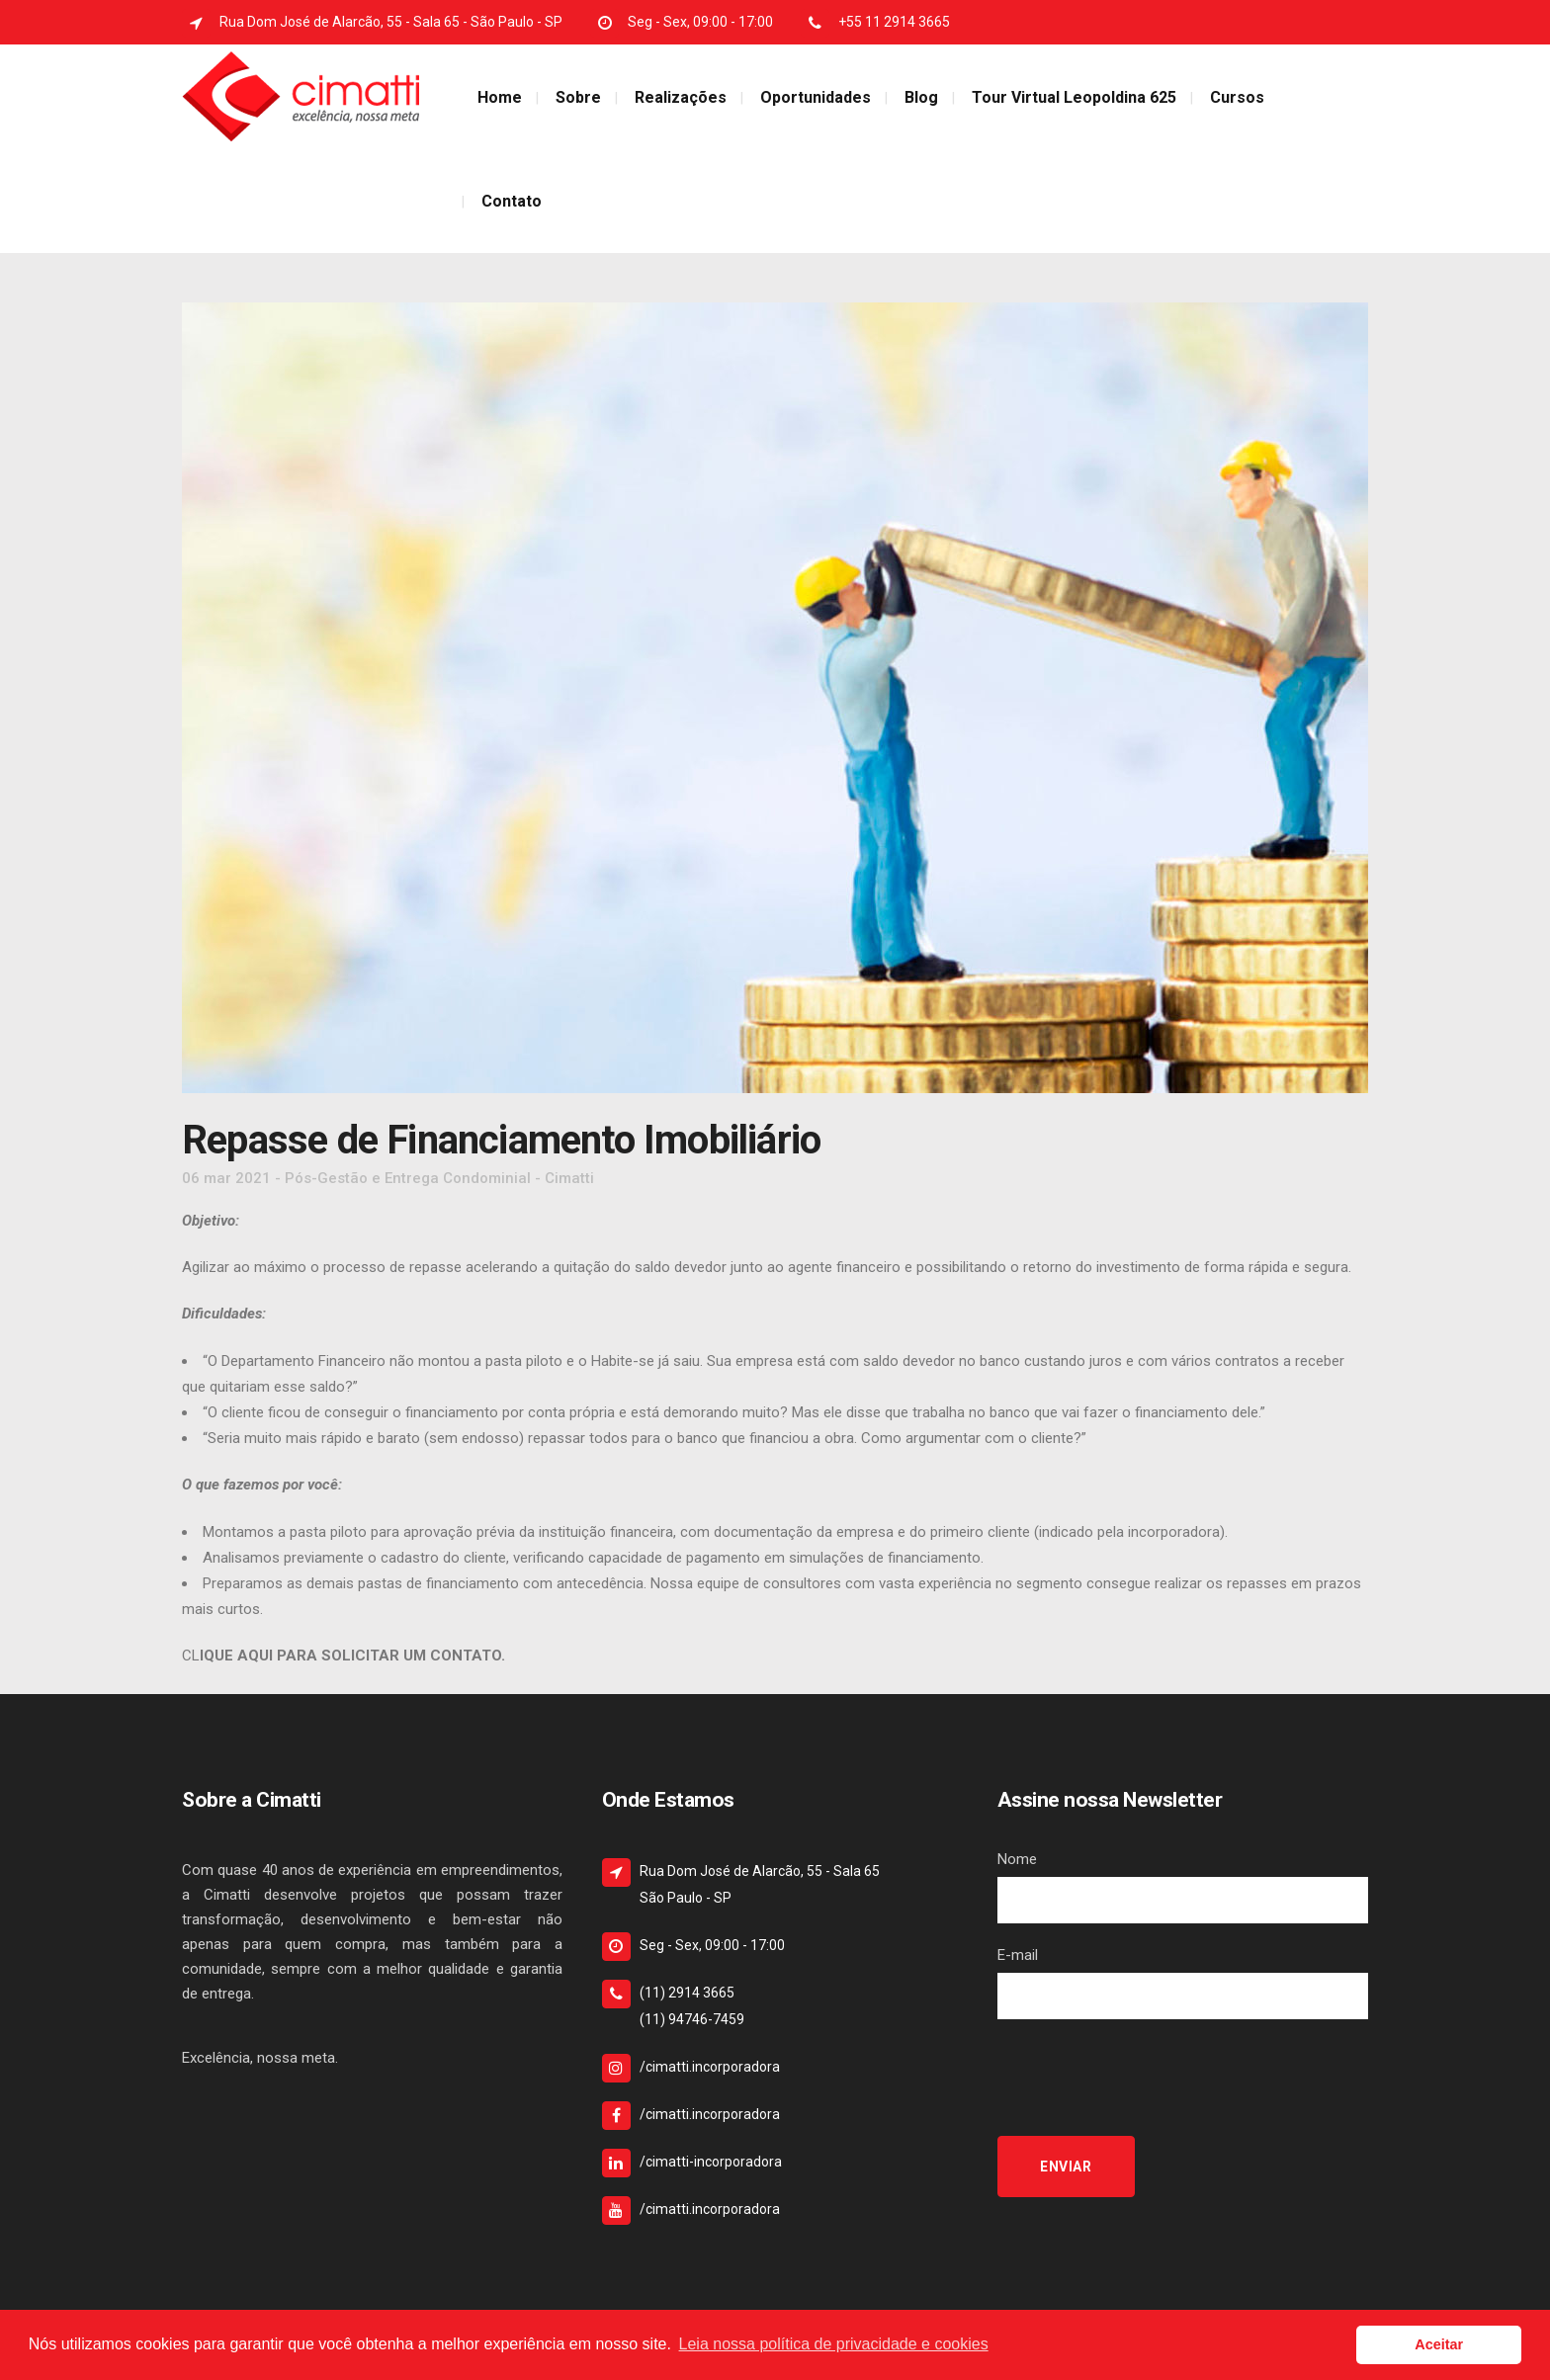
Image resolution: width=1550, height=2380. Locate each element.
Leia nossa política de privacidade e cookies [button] (834, 2344)
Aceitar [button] (1439, 2344)
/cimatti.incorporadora (710, 2067)
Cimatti (569, 1178)
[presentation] (1147, 2077)
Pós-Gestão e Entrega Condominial (408, 1178)
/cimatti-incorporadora (711, 2161)
